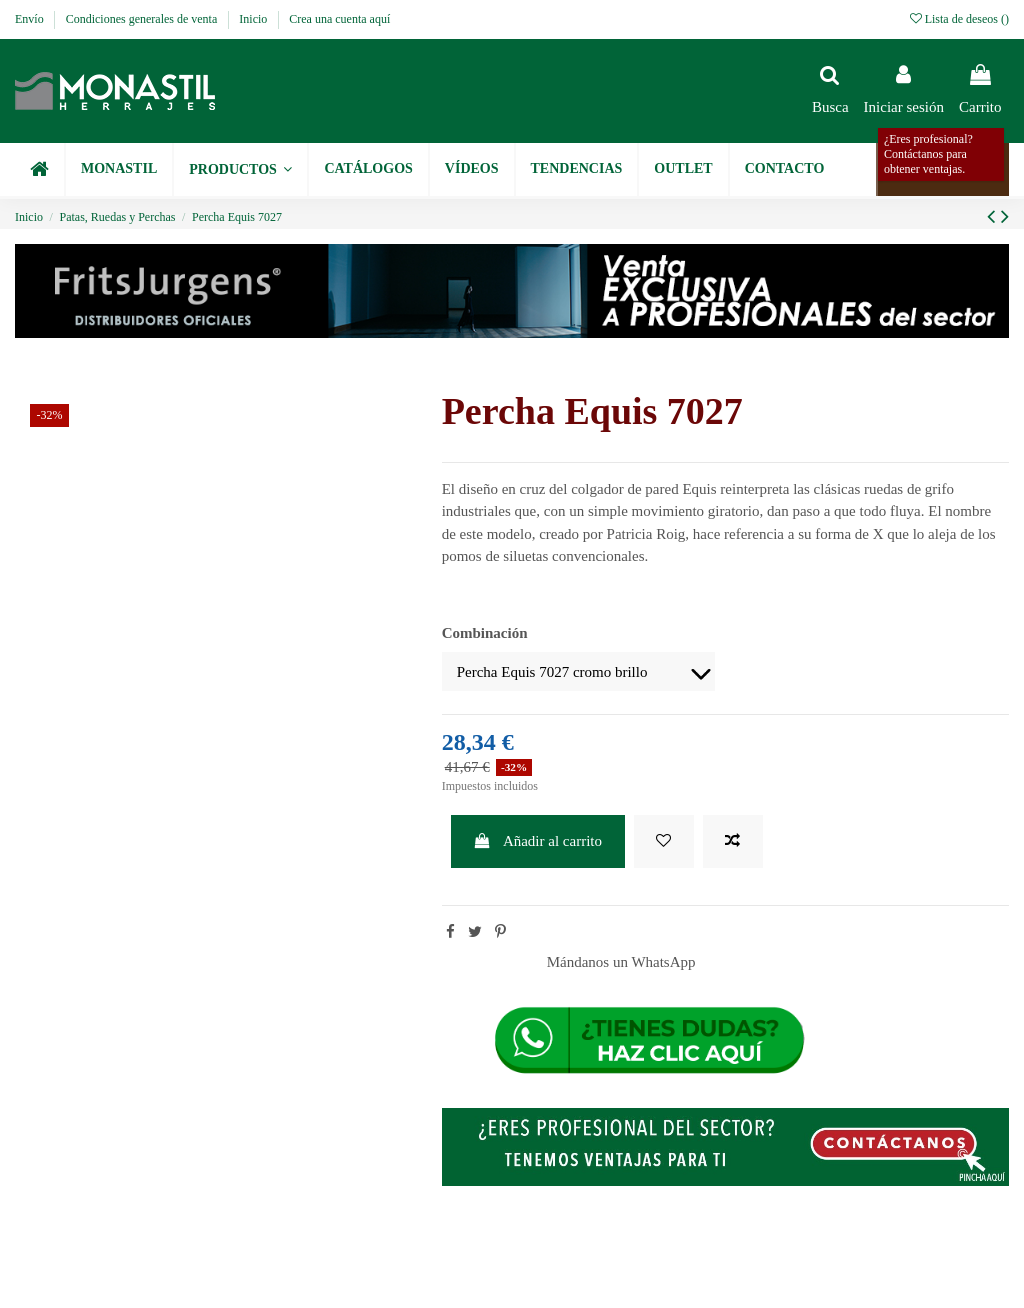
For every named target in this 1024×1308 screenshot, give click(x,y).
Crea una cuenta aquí (339, 19)
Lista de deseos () (959, 19)
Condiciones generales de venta (143, 19)
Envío (31, 19)
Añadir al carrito (537, 841)
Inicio (254, 19)
